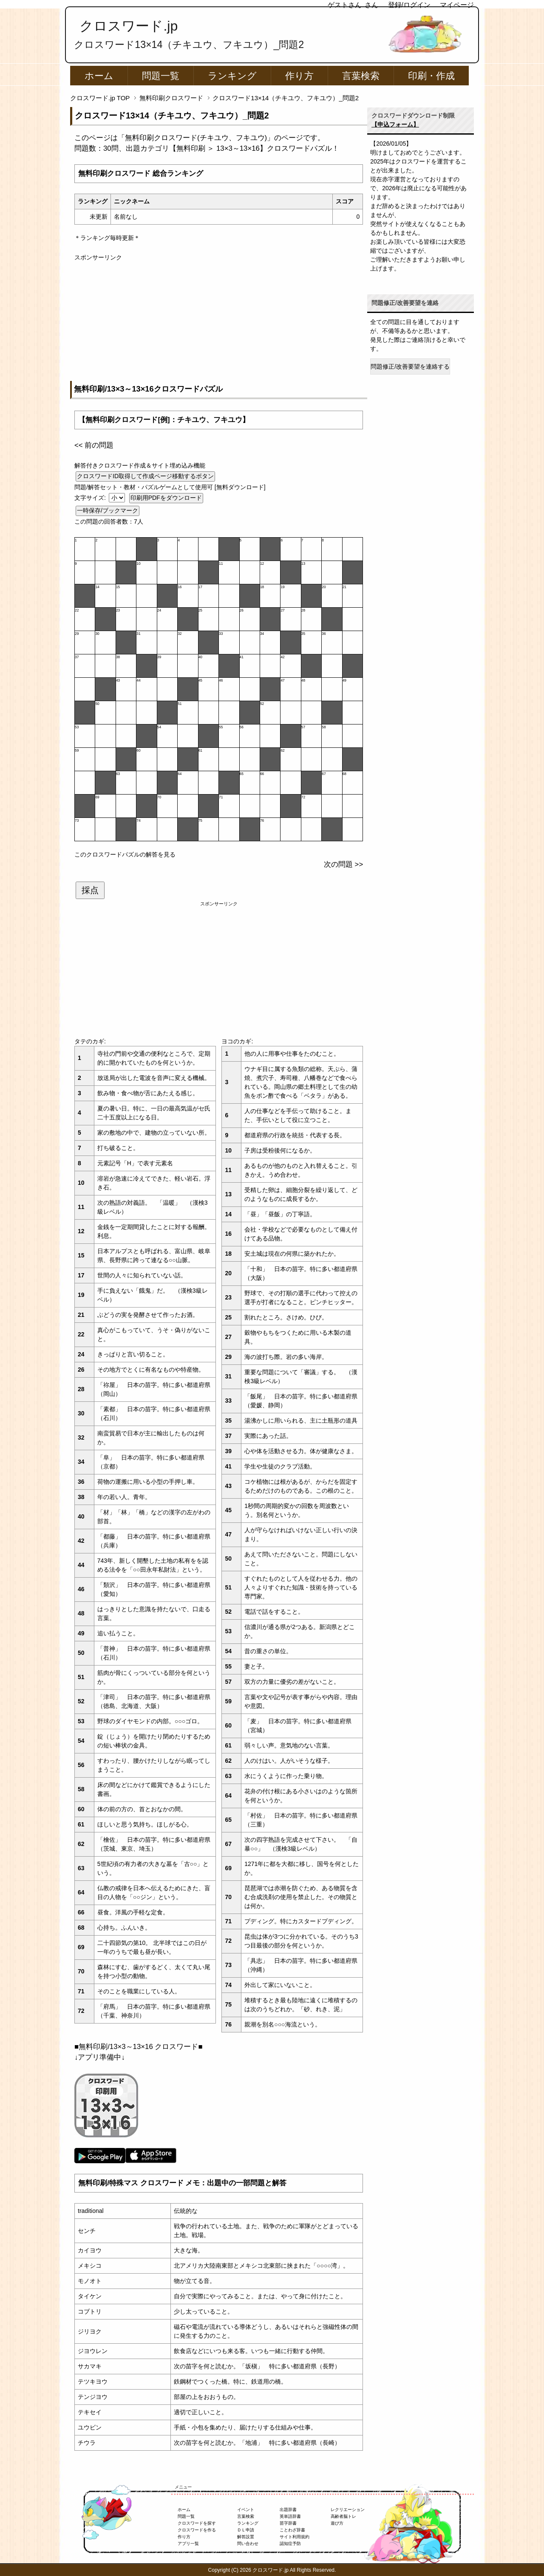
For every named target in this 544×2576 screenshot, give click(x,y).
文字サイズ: (91, 497)
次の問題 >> (343, 864)
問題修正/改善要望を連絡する (410, 366)
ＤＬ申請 (245, 2530)
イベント (245, 2509)
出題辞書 (288, 2509)
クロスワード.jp (128, 26)
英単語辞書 (290, 2516)
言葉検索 (361, 75)
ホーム (99, 75)
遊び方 (337, 2523)
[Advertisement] (218, 321)
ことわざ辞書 (292, 2530)
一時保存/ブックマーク (107, 510)
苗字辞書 (288, 2523)
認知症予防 (290, 2543)
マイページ (457, 4)
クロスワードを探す (197, 2523)
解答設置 (245, 2536)
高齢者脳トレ (343, 2516)
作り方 (299, 75)
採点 (90, 890)
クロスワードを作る (197, 2530)
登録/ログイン (409, 4)
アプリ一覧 (188, 2543)
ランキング (232, 75)
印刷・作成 (431, 75)
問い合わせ (247, 2543)
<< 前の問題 (93, 445)
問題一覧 (160, 75)
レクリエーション (348, 2509)
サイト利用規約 (294, 2536)
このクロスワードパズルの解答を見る (125, 854)
